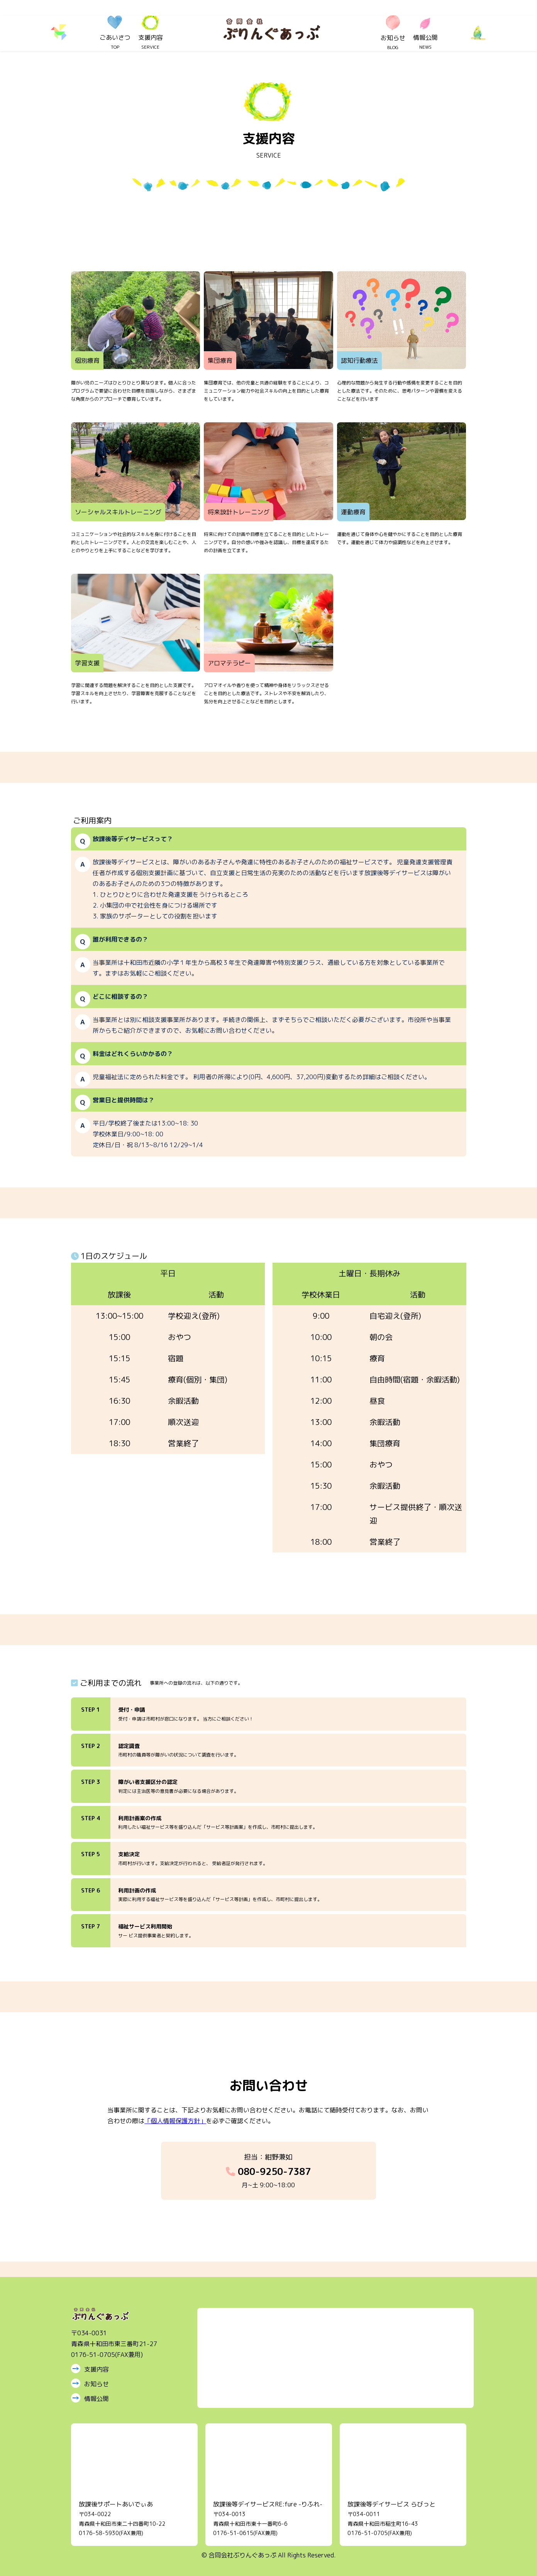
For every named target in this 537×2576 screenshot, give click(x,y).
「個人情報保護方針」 (175, 2121)
